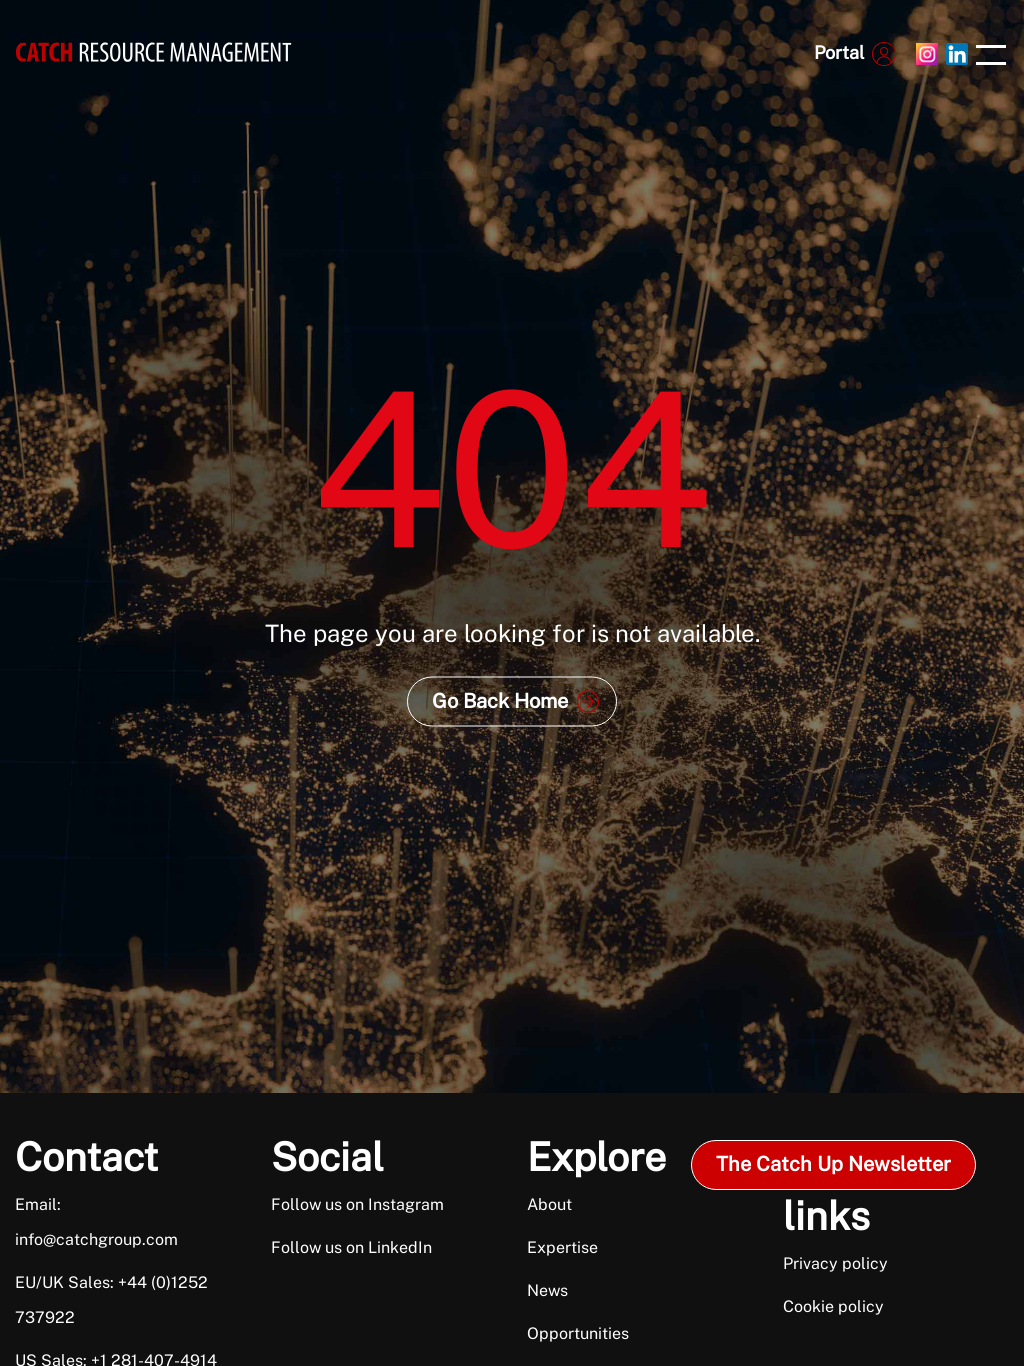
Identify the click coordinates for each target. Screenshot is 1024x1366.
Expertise (562, 1247)
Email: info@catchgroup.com (96, 1222)
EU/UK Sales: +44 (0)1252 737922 (111, 1300)
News (547, 1290)
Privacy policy (835, 1263)
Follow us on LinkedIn (351, 1247)
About (549, 1204)
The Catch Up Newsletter (833, 1164)
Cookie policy (833, 1306)
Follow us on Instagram (357, 1204)
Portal (839, 52)
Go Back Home (500, 701)
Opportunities (578, 1333)
